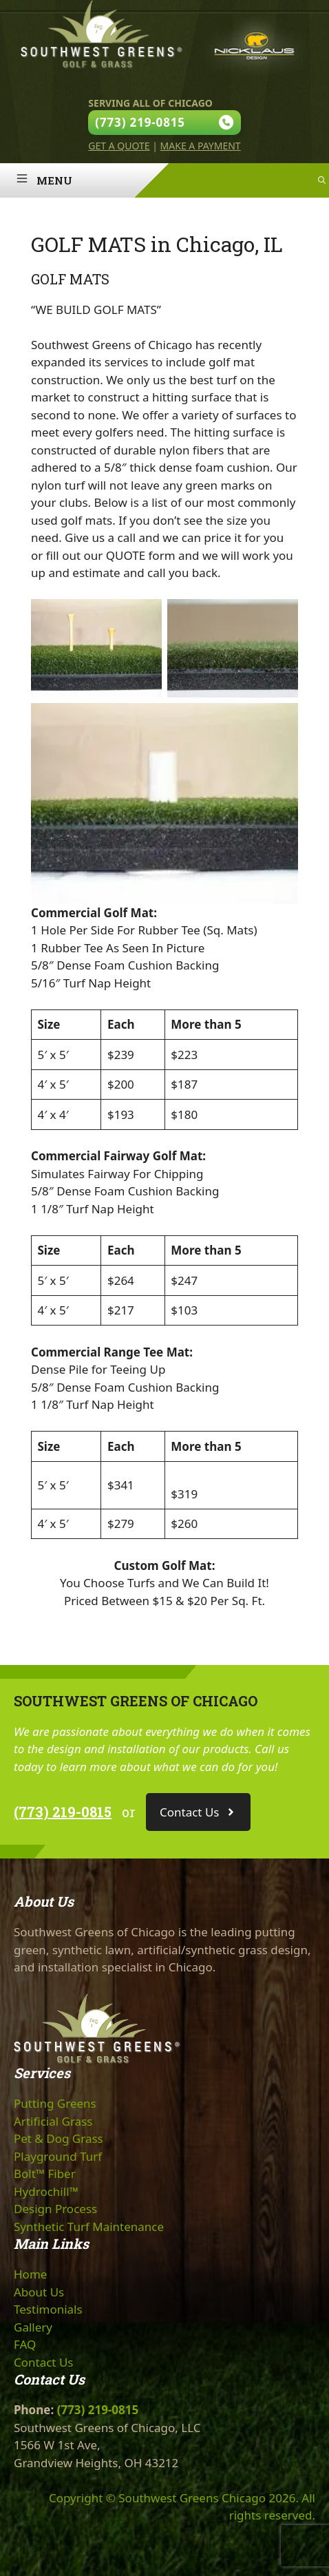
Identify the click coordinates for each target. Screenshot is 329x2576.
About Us (39, 2292)
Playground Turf (58, 2156)
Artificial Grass (53, 2121)
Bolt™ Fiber (45, 2173)
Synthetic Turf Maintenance (89, 2226)
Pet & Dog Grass (58, 2138)
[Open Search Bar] (322, 180)
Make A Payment (200, 145)
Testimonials (48, 2309)
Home (30, 2274)
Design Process (55, 2209)
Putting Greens (55, 2103)
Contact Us (44, 2362)
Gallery (33, 2327)
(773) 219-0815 (63, 1812)
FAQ (25, 2344)
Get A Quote (118, 145)
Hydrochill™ (46, 2191)
